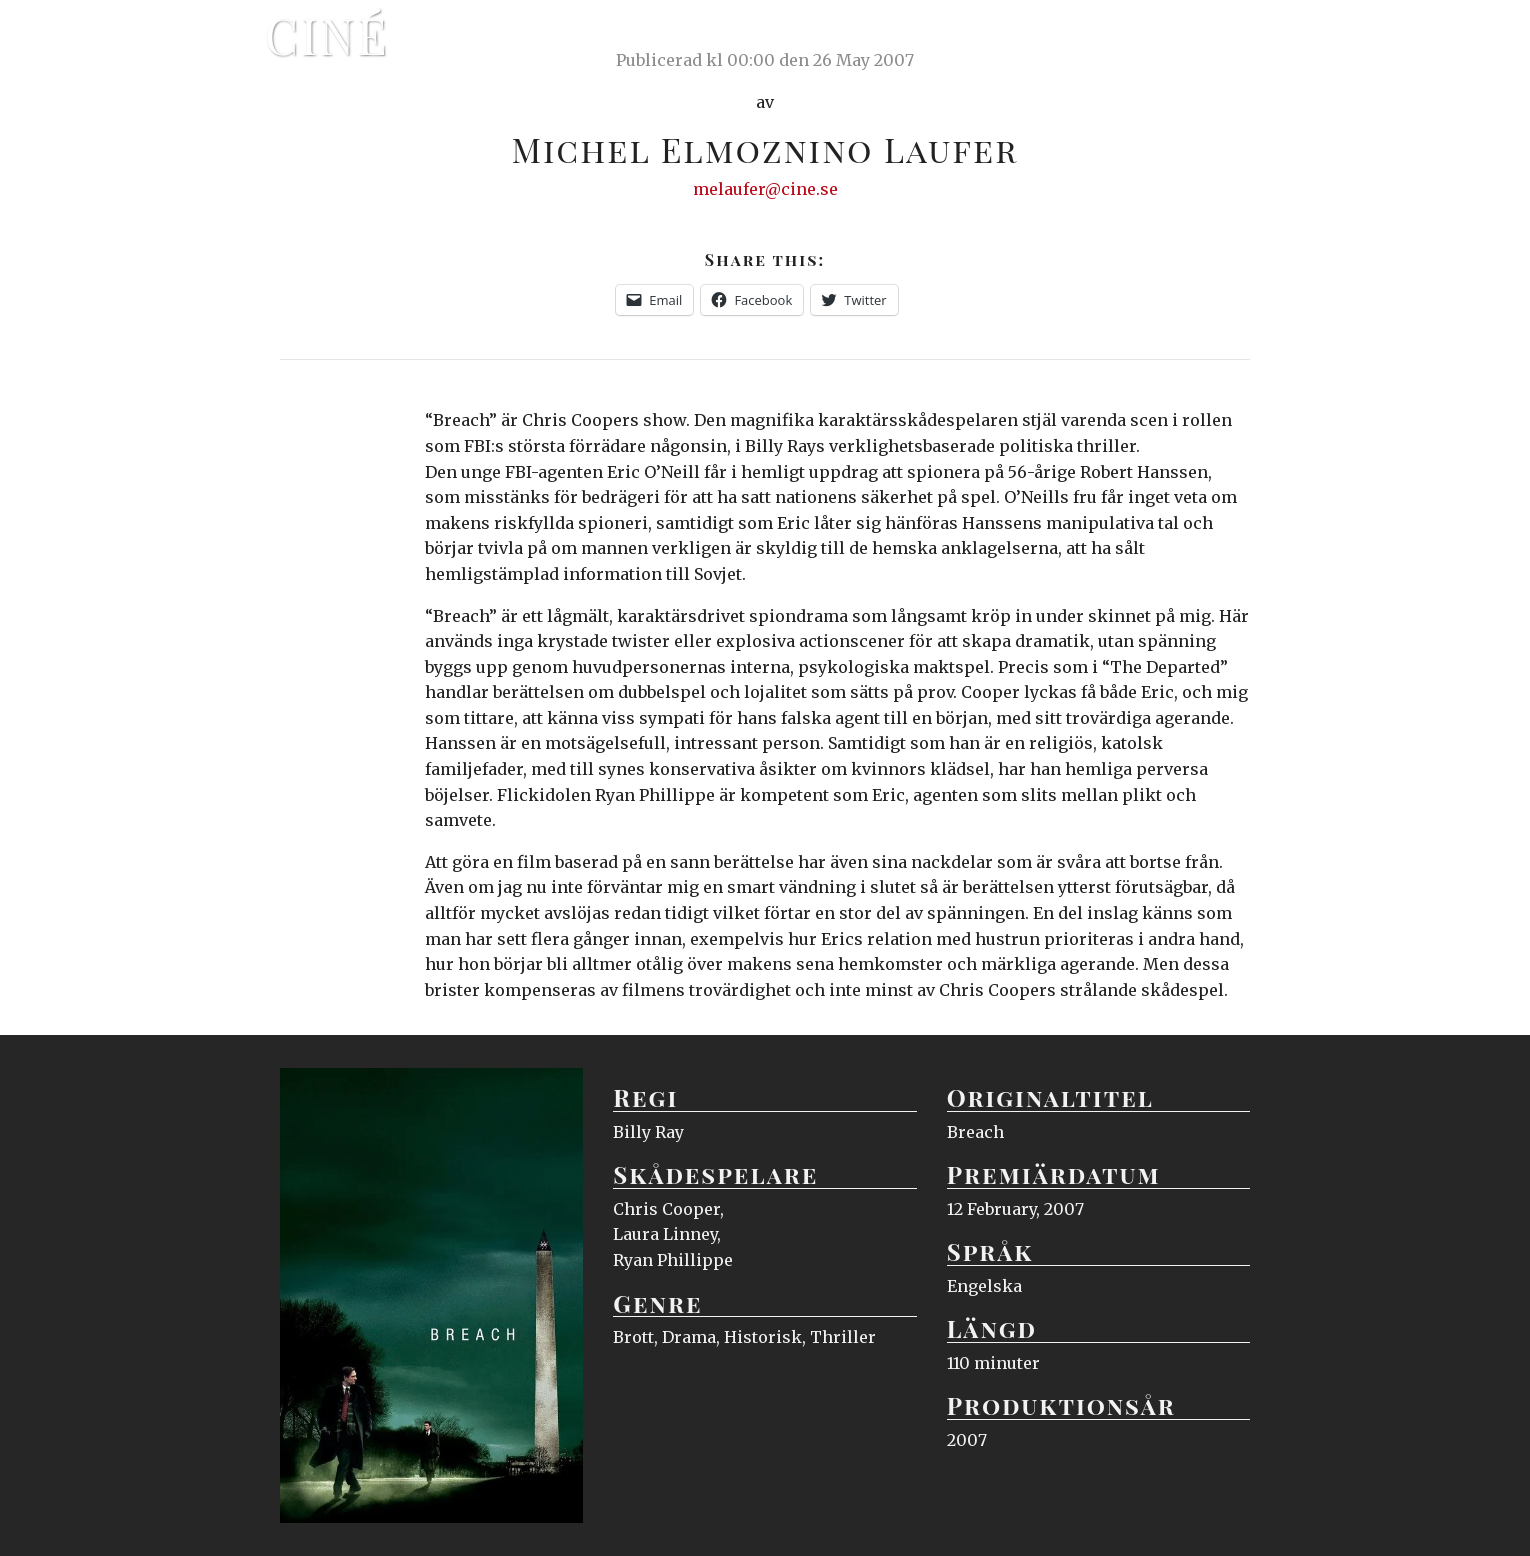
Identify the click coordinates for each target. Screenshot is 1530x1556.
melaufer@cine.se (765, 189)
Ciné (327, 35)
